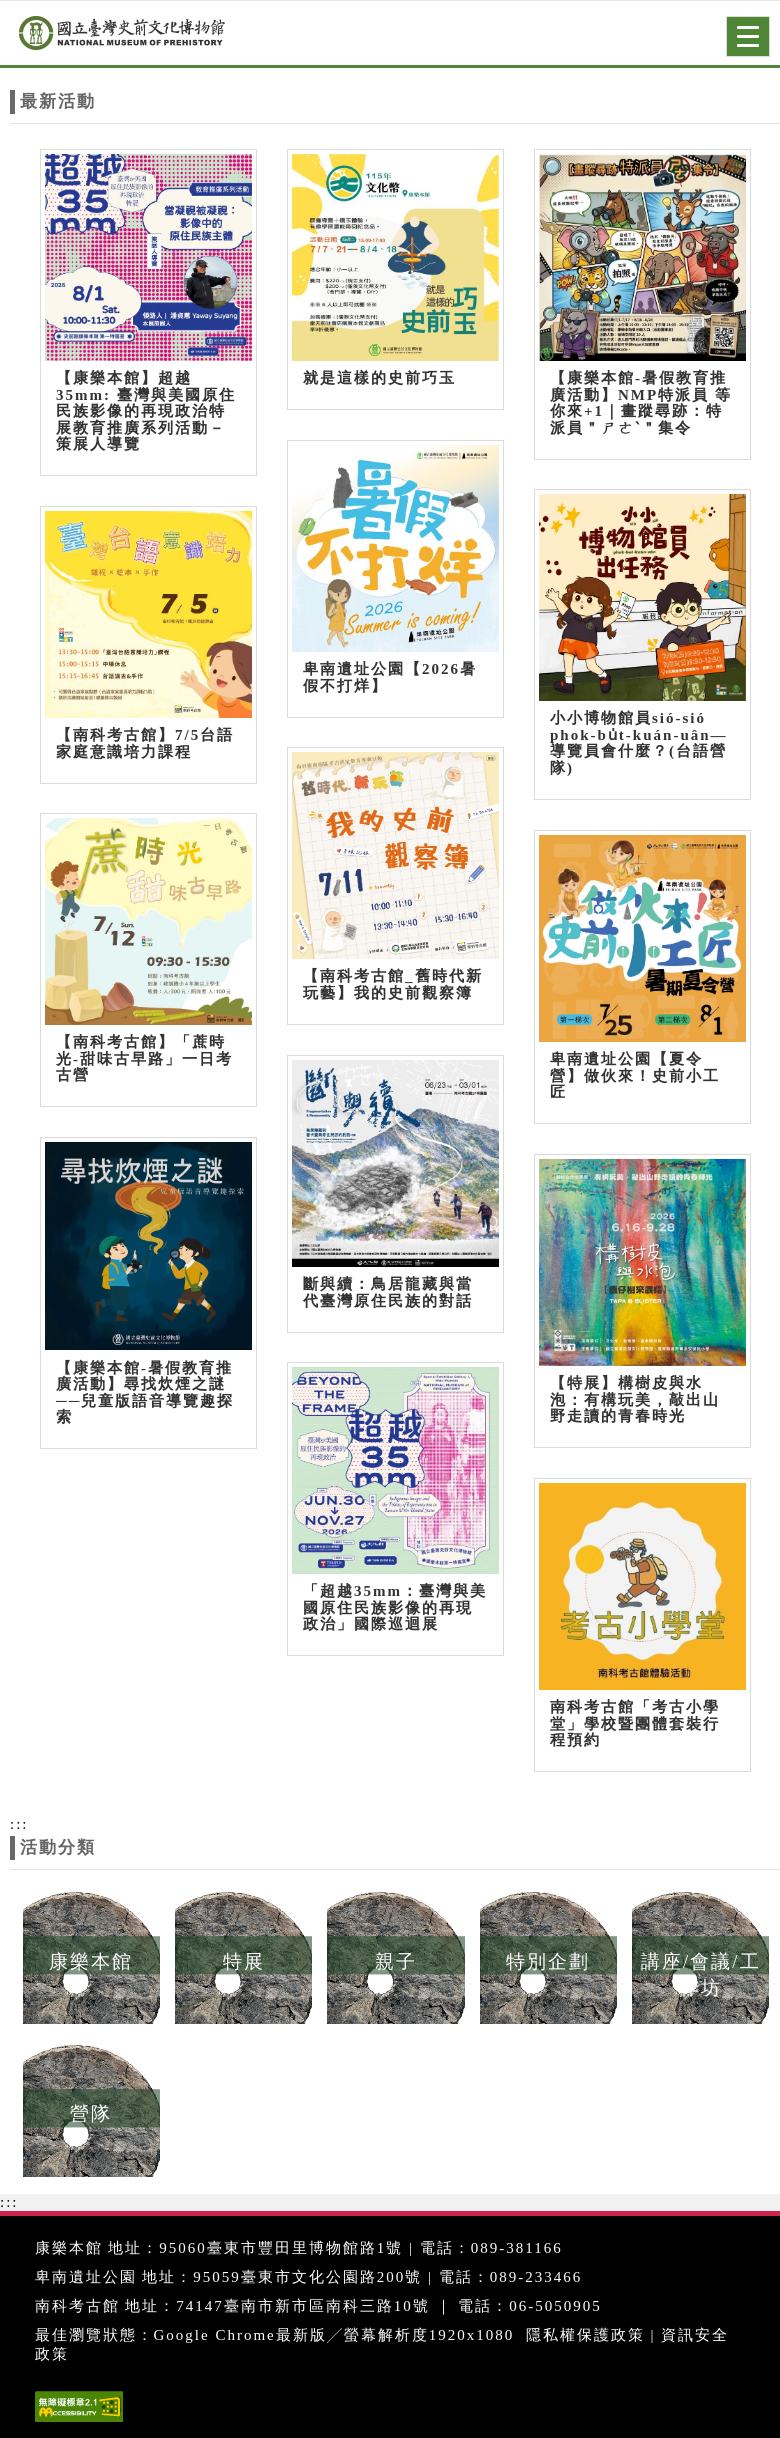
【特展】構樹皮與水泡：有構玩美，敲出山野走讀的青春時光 (627, 1387)
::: (19, 1824)
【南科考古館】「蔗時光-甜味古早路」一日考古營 (144, 1050)
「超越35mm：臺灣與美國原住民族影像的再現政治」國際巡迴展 (391, 1592)
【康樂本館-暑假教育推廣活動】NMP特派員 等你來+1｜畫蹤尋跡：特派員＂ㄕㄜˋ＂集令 (633, 403)
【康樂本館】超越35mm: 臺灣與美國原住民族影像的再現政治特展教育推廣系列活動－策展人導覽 (146, 411)
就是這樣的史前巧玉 (375, 378)
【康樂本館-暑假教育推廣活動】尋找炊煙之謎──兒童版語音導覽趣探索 (145, 1381)
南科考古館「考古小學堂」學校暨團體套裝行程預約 (627, 1707)
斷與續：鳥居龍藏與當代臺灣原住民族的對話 (384, 1280)
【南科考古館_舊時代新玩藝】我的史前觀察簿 (389, 976)
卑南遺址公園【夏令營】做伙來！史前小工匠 (627, 1067)
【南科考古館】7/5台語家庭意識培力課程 (145, 739)
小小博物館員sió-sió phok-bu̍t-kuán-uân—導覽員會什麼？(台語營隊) (631, 739)
